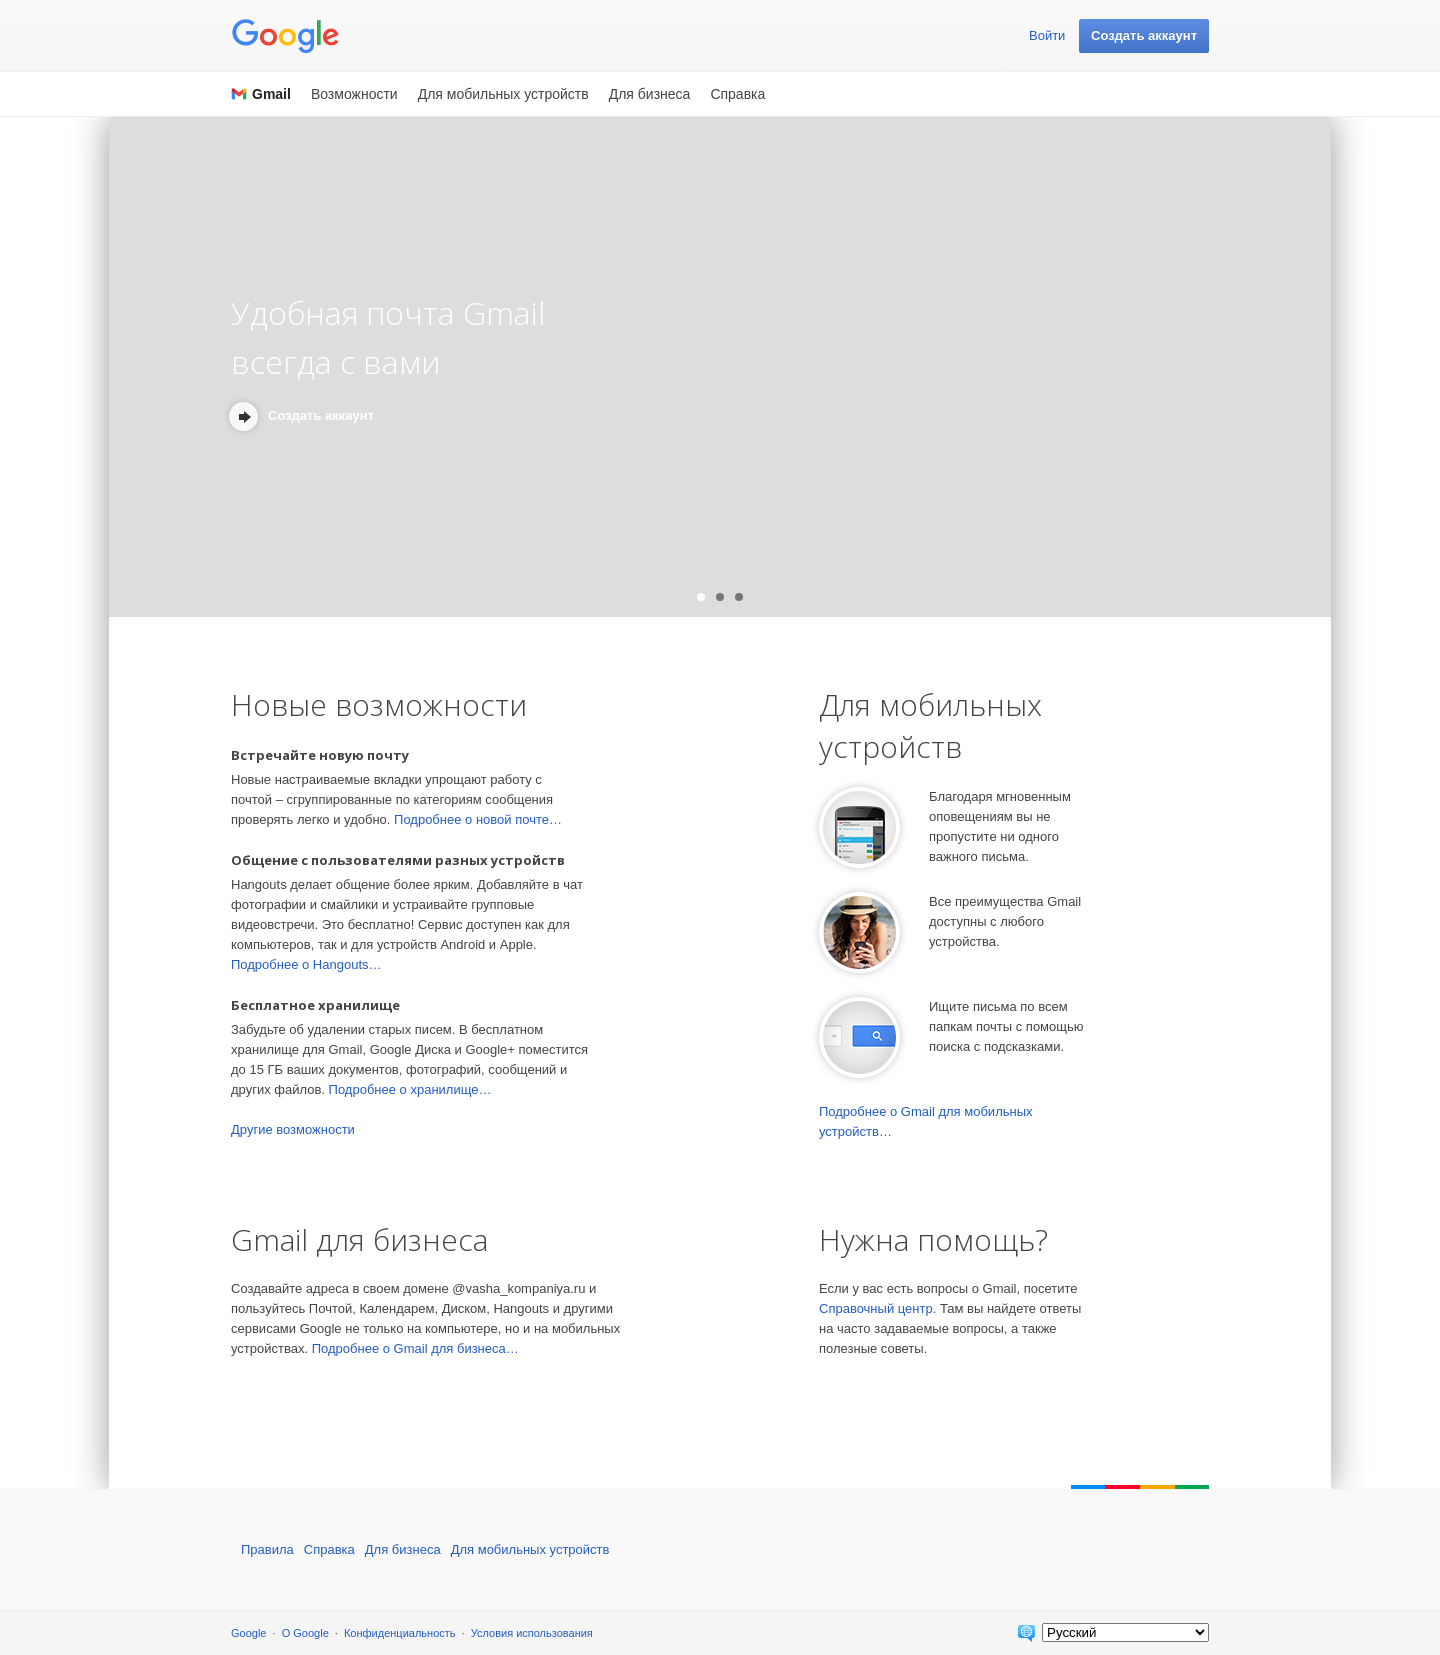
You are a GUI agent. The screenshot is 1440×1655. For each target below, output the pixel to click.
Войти (1047, 35)
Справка (737, 94)
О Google (305, 1633)
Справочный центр (876, 1308)
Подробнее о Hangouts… (306, 964)
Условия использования (532, 1633)
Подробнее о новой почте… (478, 819)
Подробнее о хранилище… (410, 1089)
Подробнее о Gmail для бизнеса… (415, 1348)
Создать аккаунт (1144, 35)
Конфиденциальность (400, 1633)
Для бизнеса (650, 94)
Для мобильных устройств (503, 94)
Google (248, 1633)
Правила (267, 1549)
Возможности (354, 94)
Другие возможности (293, 1129)
